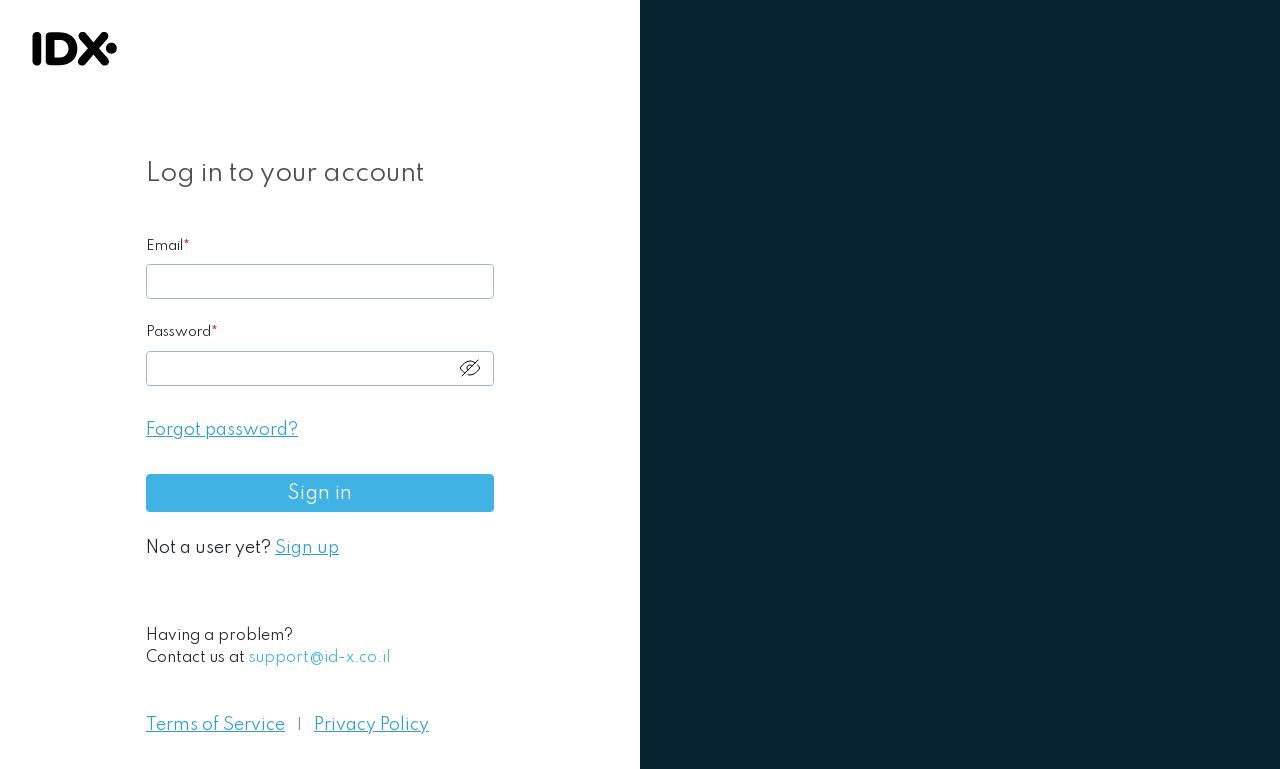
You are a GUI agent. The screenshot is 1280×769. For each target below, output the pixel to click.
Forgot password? (222, 430)
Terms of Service (215, 725)
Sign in (320, 494)
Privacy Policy (371, 725)
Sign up (307, 548)
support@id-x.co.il (319, 658)
